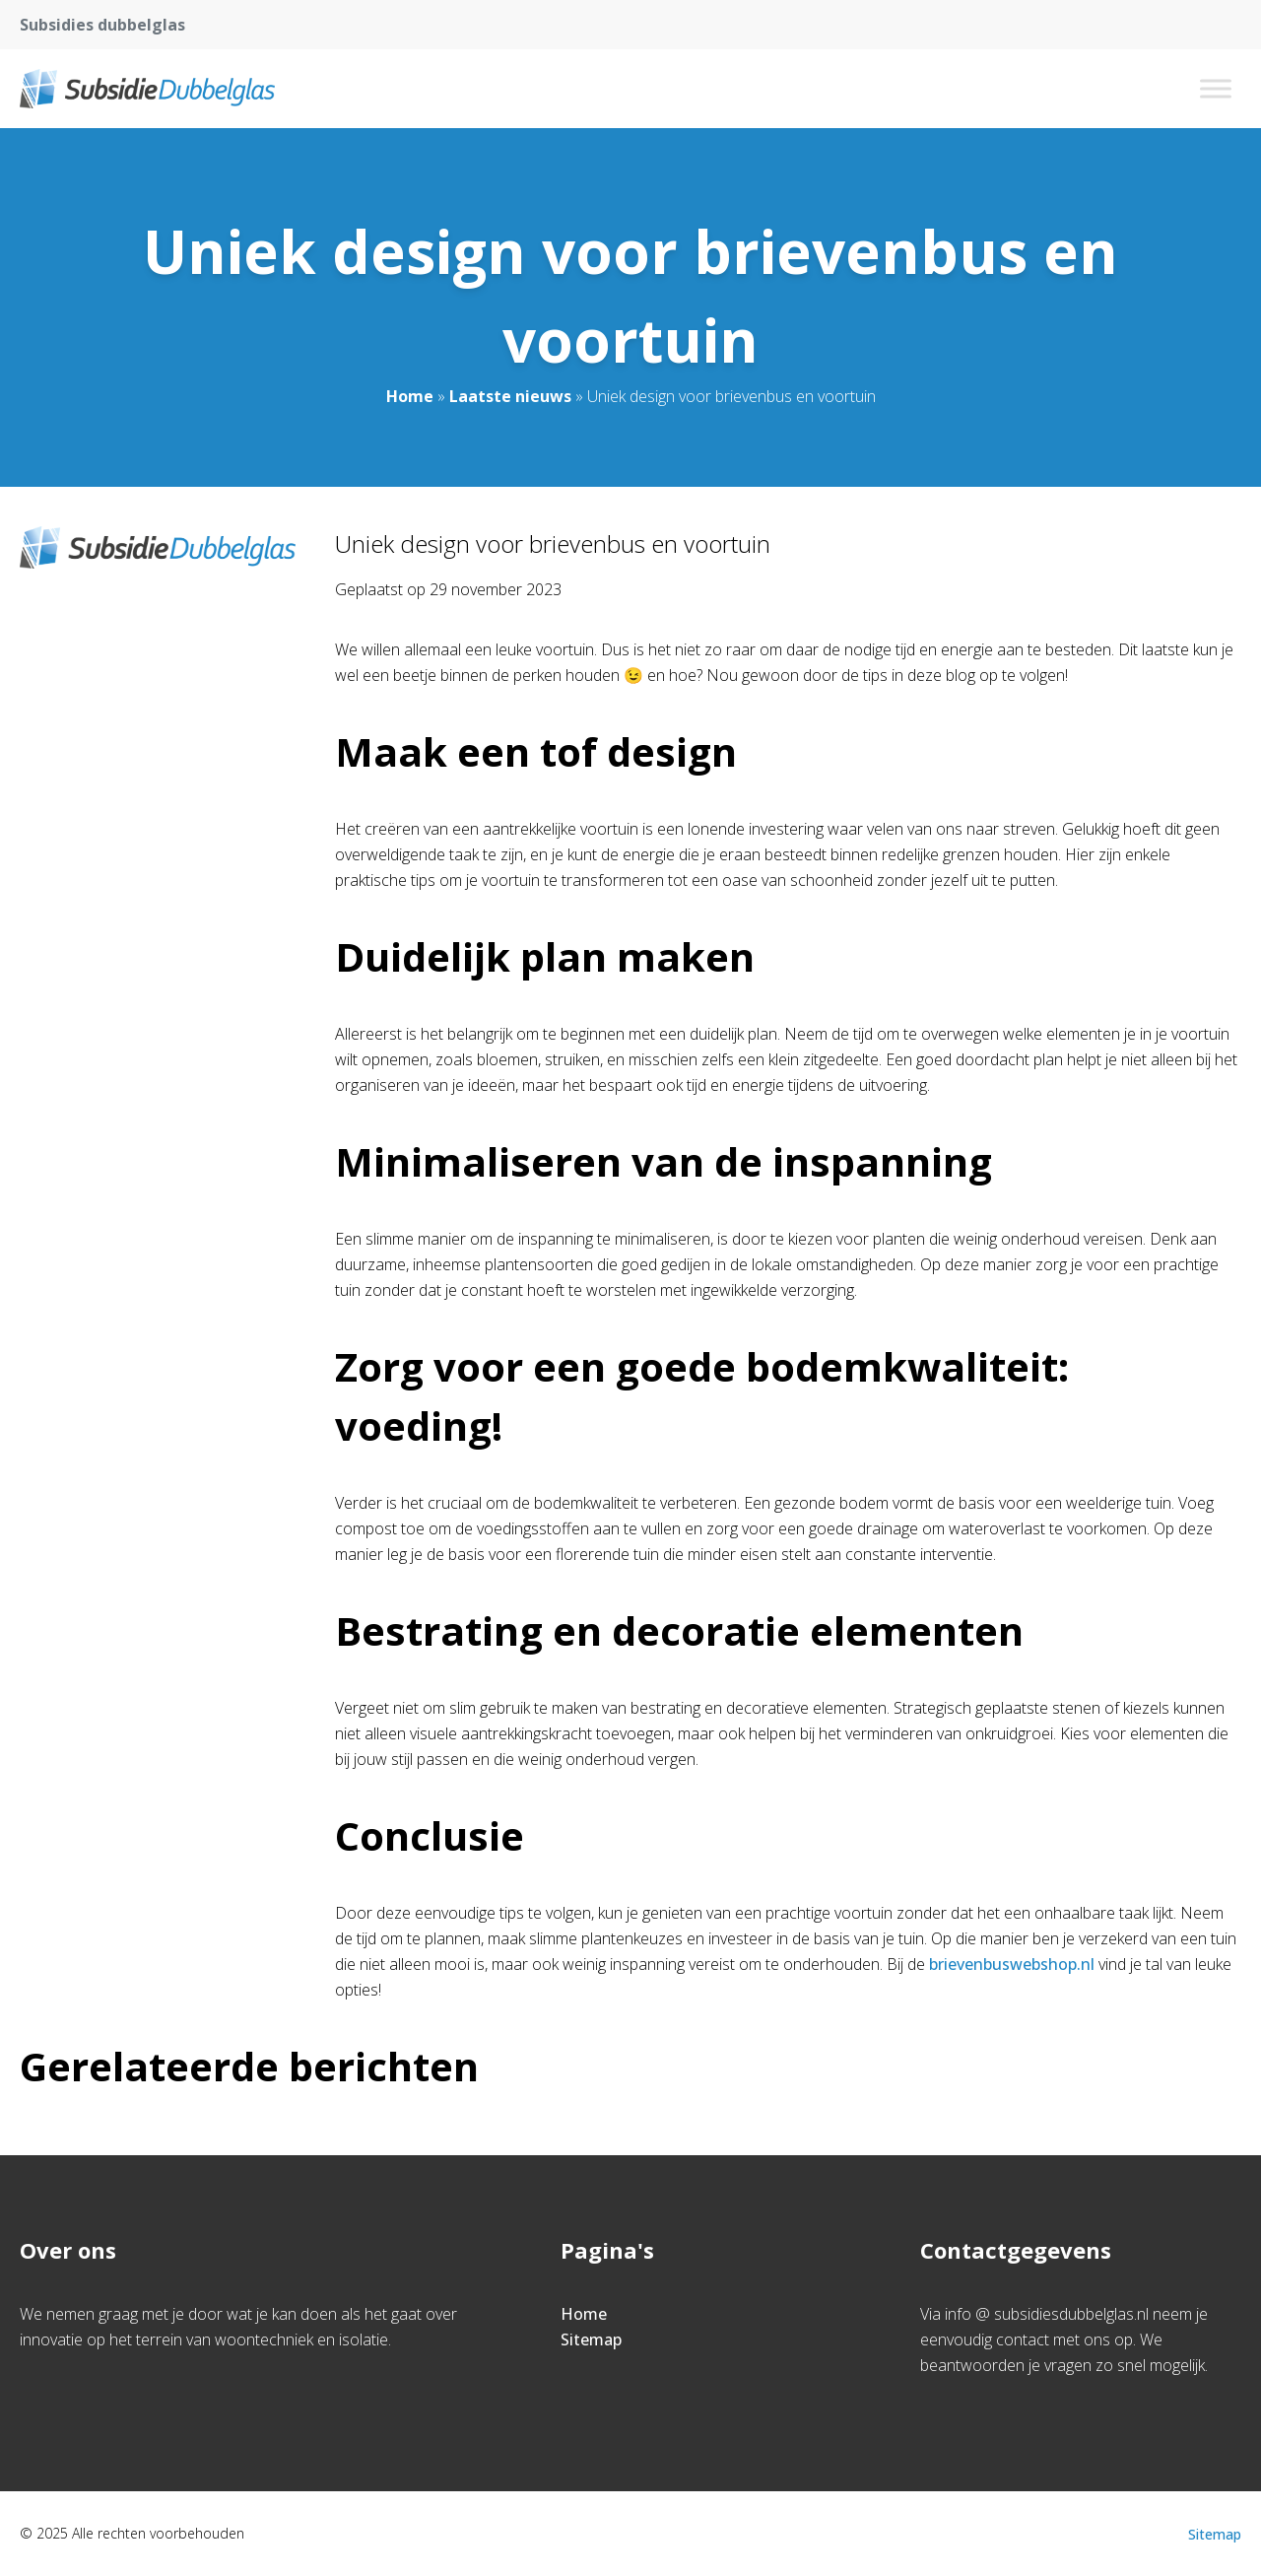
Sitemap (591, 2339)
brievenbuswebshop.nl (1012, 1964)
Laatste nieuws (510, 396)
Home (409, 396)
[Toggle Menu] (1215, 88)
